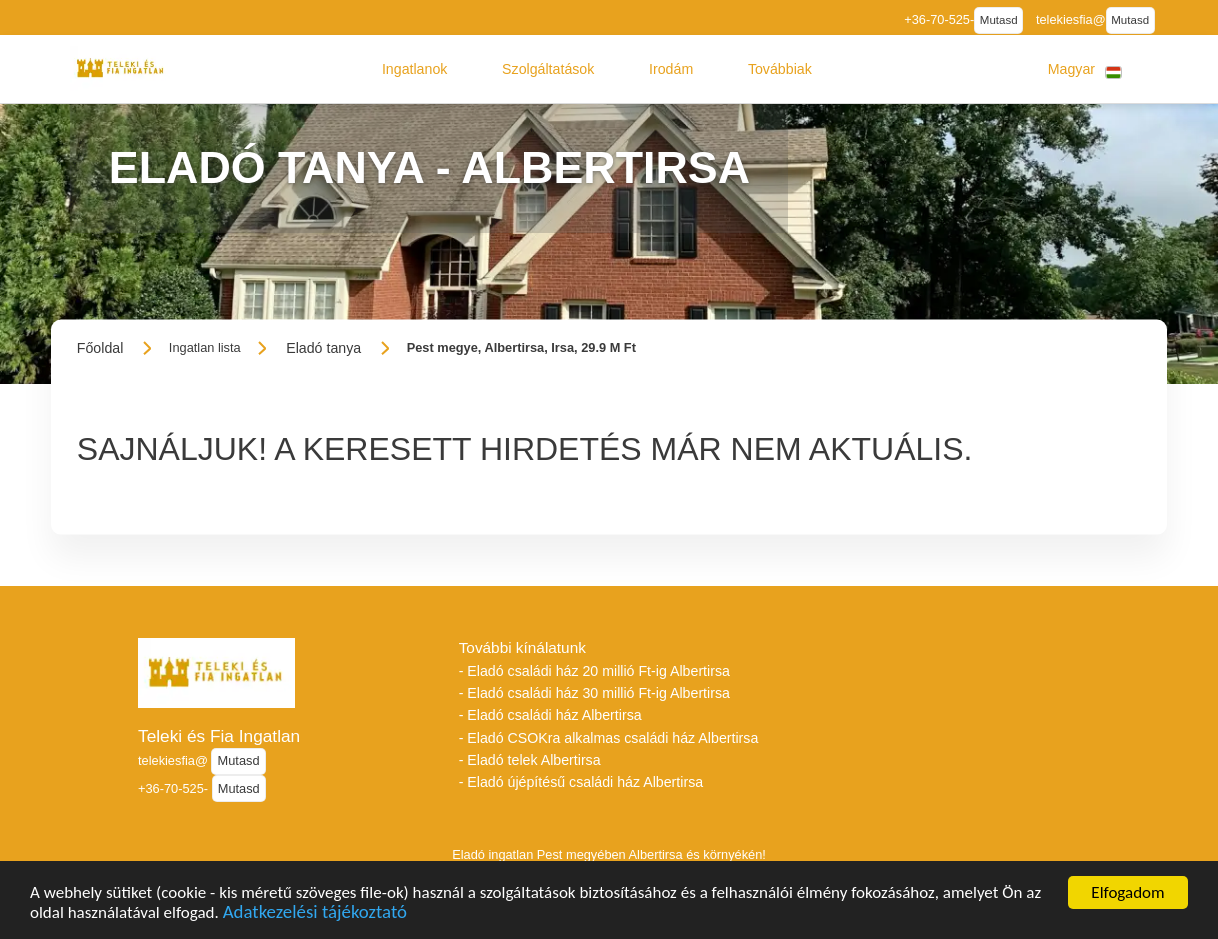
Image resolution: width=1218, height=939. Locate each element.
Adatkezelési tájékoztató (315, 915)
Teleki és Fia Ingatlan (219, 736)
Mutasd (999, 20)
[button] (415, 69)
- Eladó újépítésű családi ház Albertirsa (581, 782)
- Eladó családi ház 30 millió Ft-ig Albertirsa (594, 693)
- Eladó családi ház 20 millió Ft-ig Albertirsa (594, 671)
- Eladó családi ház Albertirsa (550, 715)
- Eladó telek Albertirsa (530, 760)
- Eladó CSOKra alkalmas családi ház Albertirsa (609, 738)
